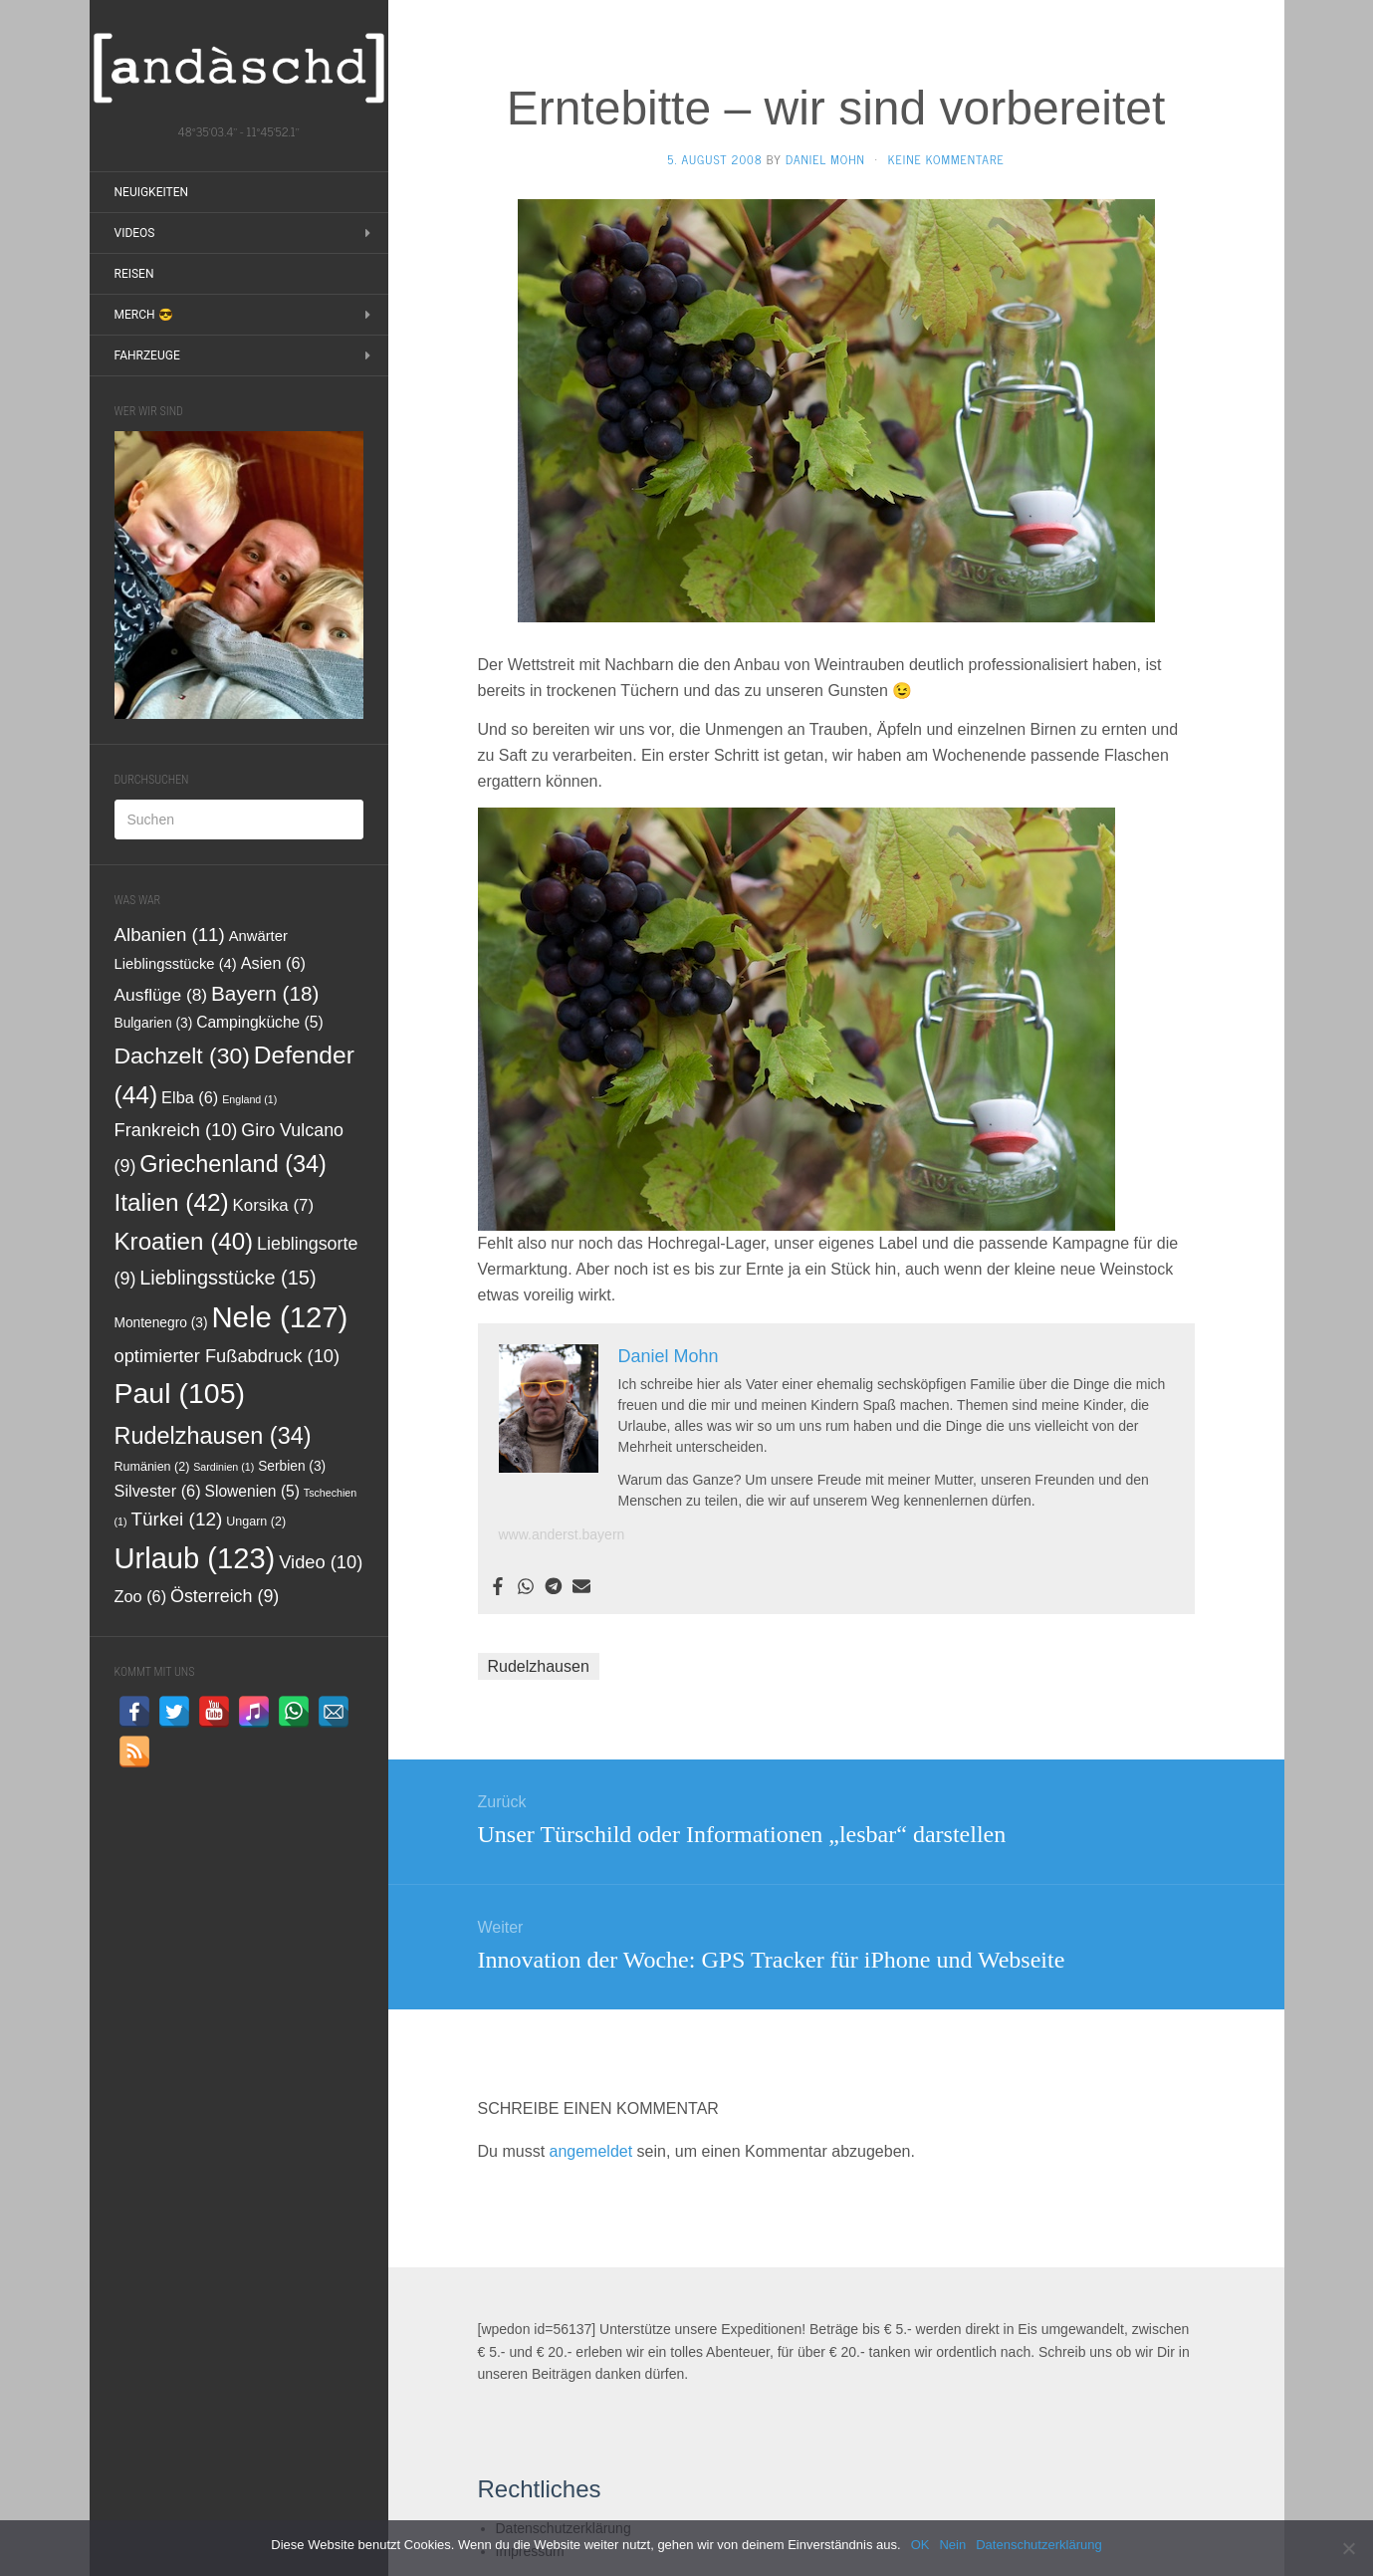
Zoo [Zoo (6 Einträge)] (140, 1596)
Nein (952, 2544)
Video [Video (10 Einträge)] (320, 1561)
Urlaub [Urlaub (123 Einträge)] (195, 1558)
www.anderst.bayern (562, 1534)
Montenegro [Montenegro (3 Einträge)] (161, 1322)
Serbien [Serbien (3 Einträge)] (292, 1466)
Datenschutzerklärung (1038, 2544)
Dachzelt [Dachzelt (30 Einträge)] (182, 1055)
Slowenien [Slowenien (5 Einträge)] (252, 1491)
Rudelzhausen (538, 1666)
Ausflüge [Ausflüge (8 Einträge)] (161, 995)
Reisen (134, 274)
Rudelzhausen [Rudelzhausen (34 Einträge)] (213, 1436)
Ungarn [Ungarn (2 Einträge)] (256, 1521)
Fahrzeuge (147, 355)
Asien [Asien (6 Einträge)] (273, 963)
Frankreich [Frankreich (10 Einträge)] (176, 1129)
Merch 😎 (143, 315)
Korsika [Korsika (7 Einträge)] (273, 1205)
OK (920, 2544)
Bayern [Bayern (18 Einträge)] (265, 993)
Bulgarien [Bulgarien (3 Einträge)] (153, 1023)
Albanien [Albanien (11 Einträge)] (169, 934)
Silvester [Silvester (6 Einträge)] (157, 1491)
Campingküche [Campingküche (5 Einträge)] (260, 1022)
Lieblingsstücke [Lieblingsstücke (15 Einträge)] (227, 1277)
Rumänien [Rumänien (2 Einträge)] (152, 1467)
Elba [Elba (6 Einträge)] (189, 1097)
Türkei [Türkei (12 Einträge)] (176, 1519)
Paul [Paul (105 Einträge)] (180, 1393)
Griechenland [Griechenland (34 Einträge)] (233, 1164)
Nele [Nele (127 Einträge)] (279, 1316)
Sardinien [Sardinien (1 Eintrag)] (223, 1467)
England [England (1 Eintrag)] (249, 1099)
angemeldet (591, 2151)
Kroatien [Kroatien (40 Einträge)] (184, 1241)
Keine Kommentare (946, 159)
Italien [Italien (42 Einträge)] (171, 1202)
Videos (134, 233)
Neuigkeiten (151, 192)
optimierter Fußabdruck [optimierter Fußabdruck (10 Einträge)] (227, 1355)
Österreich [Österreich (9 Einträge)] (224, 1596)
